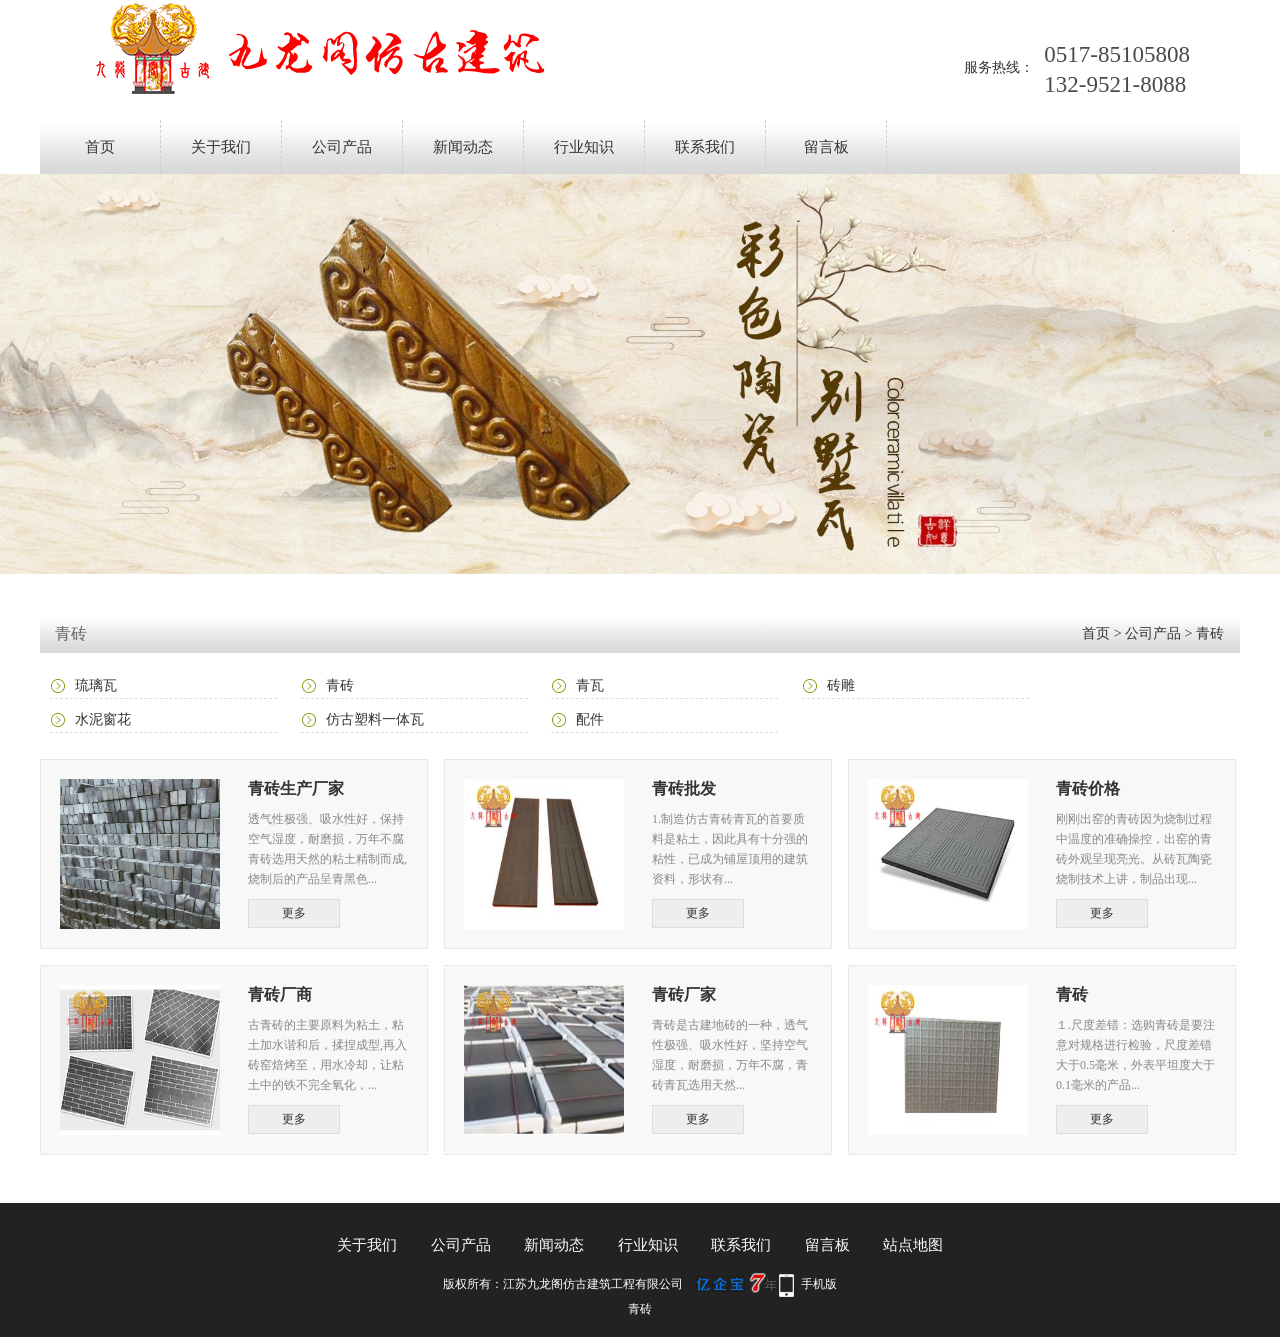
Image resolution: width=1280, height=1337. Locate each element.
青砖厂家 (684, 994)
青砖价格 (1088, 788)
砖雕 (841, 685)
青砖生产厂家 (296, 788)
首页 (100, 147)
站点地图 (913, 1245)
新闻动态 (463, 147)
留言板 (826, 147)
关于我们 (221, 147)
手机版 (819, 1284)
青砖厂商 (280, 994)
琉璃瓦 (96, 685)
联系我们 (705, 147)
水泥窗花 (103, 719)
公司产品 (342, 147)
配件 (590, 719)
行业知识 (584, 147)
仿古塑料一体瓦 (375, 719)
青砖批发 (684, 788)
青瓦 (590, 685)
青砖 (1210, 633)
